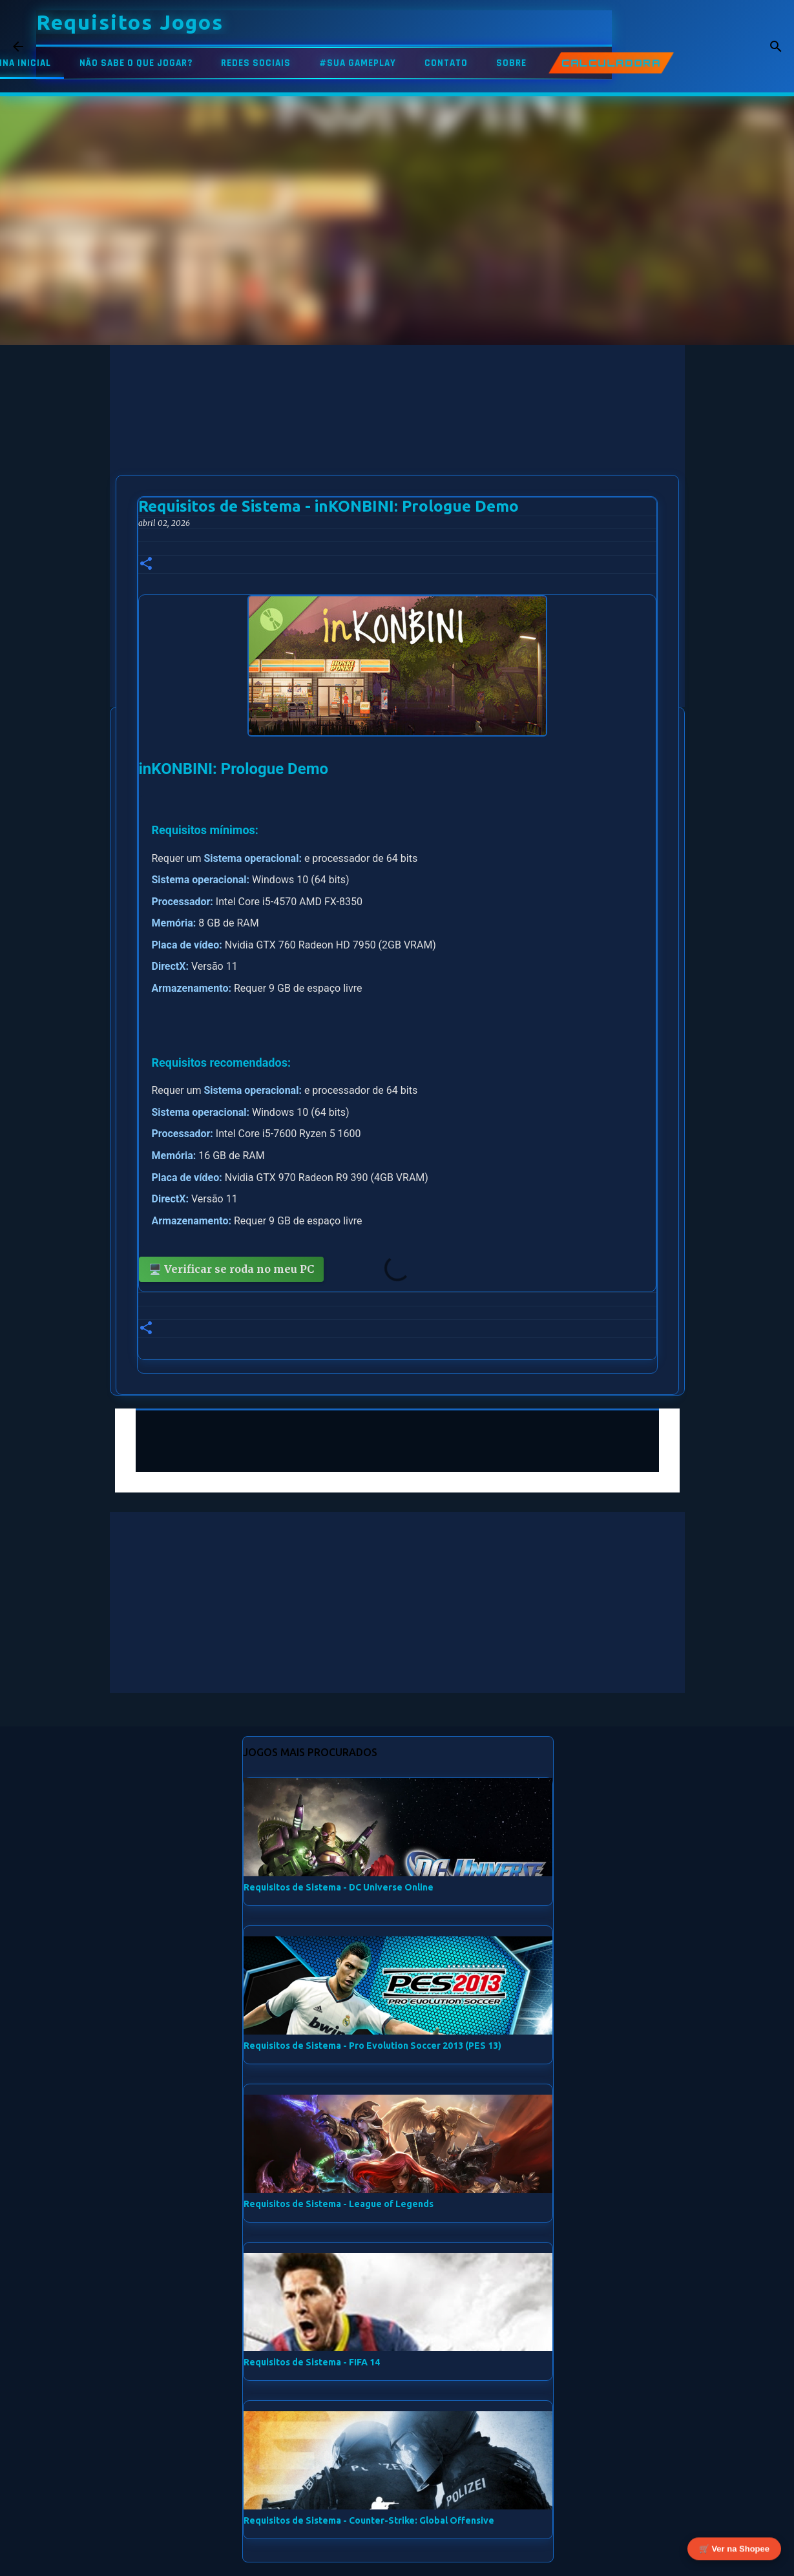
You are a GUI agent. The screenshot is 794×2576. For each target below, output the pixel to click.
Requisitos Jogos (130, 22)
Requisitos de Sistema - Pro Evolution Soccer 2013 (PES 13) (372, 2045)
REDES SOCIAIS (256, 63)
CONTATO (446, 63)
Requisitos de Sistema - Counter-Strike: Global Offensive (369, 2520)
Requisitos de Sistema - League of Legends (339, 2204)
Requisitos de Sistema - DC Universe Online (339, 1887)
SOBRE (511, 63)
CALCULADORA (611, 63)
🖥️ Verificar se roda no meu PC (231, 1268)
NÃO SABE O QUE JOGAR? (136, 63)
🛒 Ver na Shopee (734, 2552)
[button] (146, 564)
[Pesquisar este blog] (716, 46)
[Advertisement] (397, 435)
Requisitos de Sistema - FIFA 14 (312, 2362)
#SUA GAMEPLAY (357, 63)
